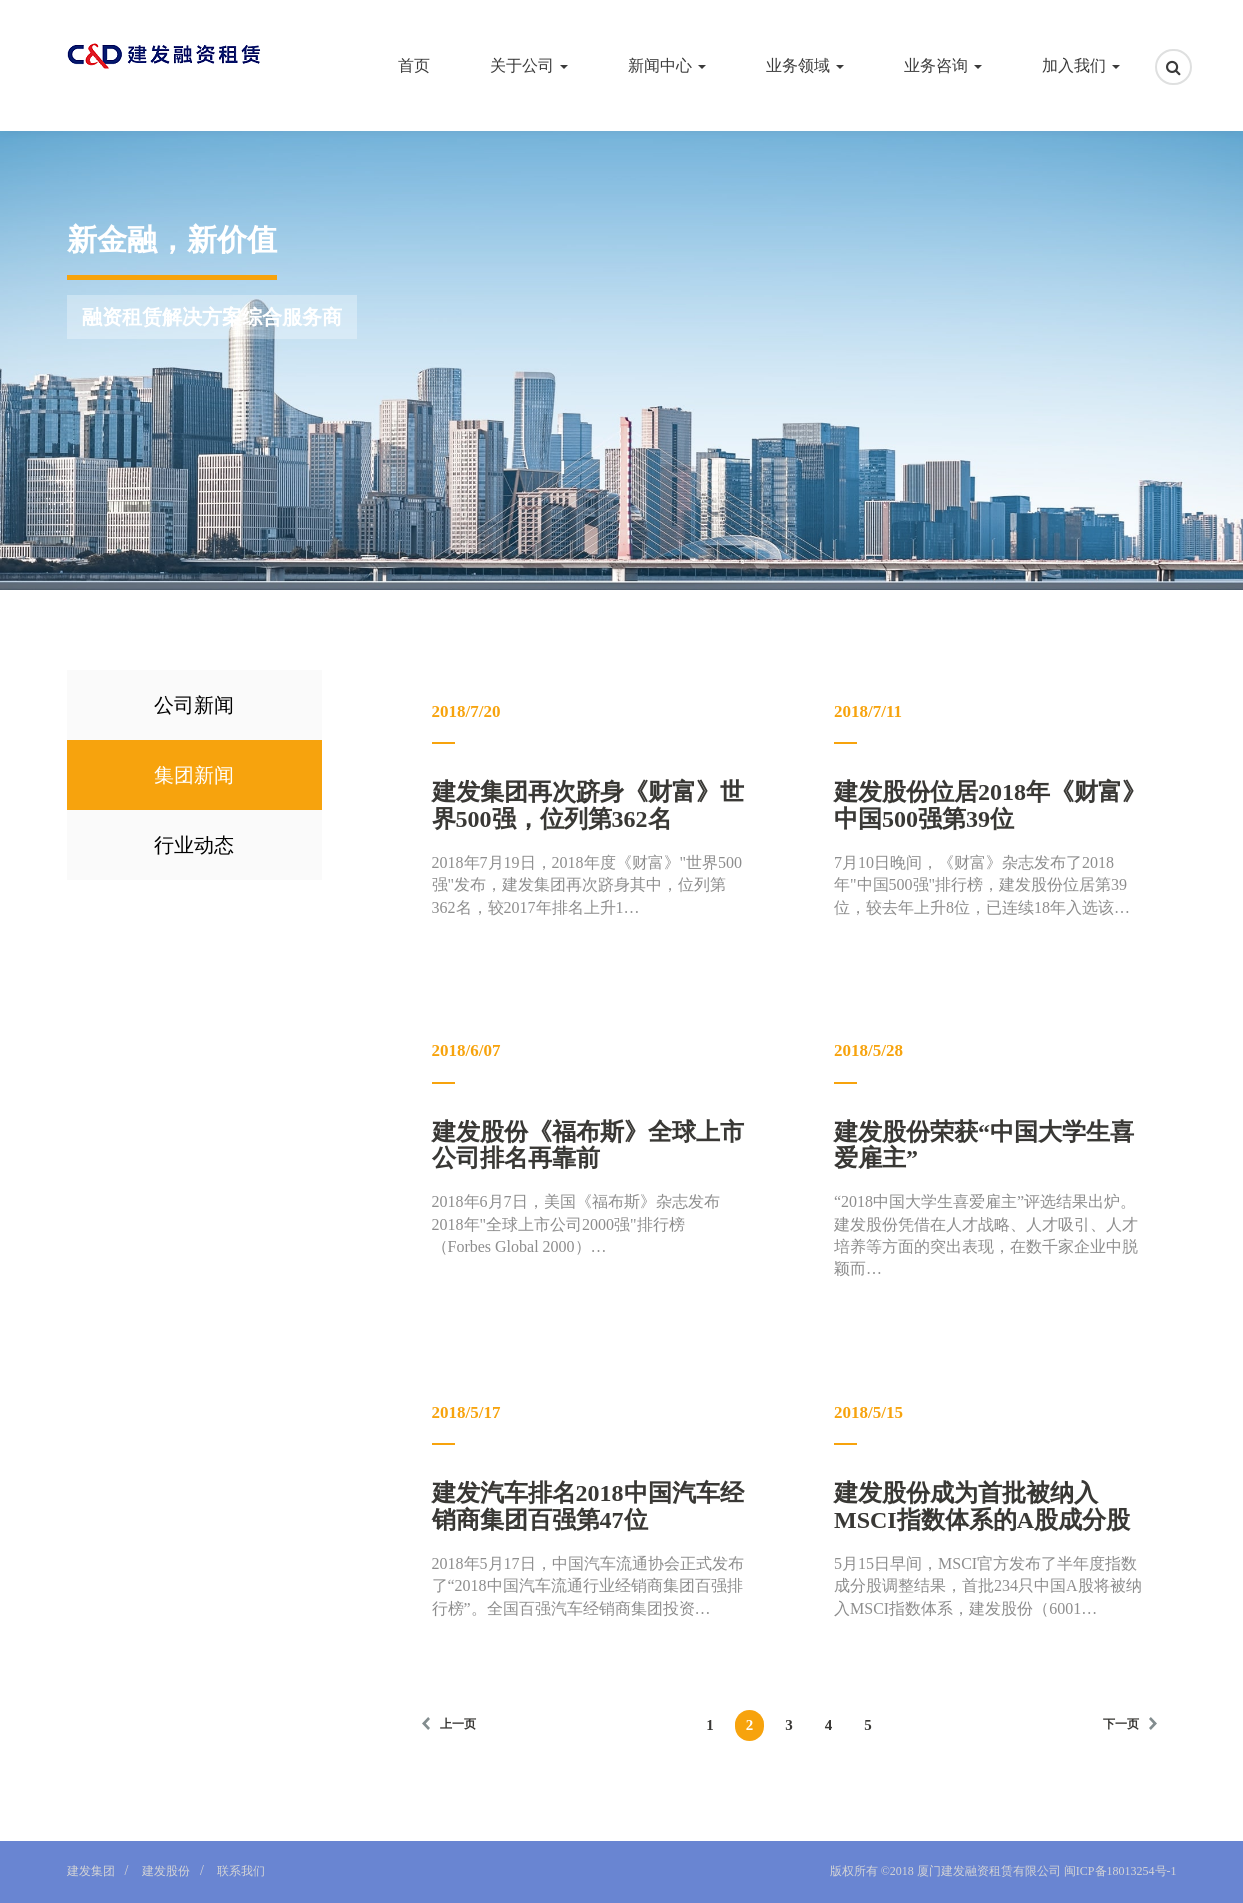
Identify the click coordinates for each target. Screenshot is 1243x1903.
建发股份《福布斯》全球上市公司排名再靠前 (588, 1145)
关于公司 (529, 65)
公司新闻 (194, 705)
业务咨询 (943, 65)
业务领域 (805, 65)
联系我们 (241, 1871)
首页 (414, 65)
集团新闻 (194, 775)
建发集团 (91, 1871)
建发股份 (166, 1871)
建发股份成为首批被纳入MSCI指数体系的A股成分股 (982, 1506)
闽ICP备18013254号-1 (1119, 1871)
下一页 (1121, 1724)
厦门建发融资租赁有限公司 (989, 1871)
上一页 (458, 1724)
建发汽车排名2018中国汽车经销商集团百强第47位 (588, 1506)
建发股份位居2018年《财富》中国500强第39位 (990, 805)
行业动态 (194, 845)
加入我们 (1081, 65)
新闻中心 (667, 65)
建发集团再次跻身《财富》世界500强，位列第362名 (588, 805)
